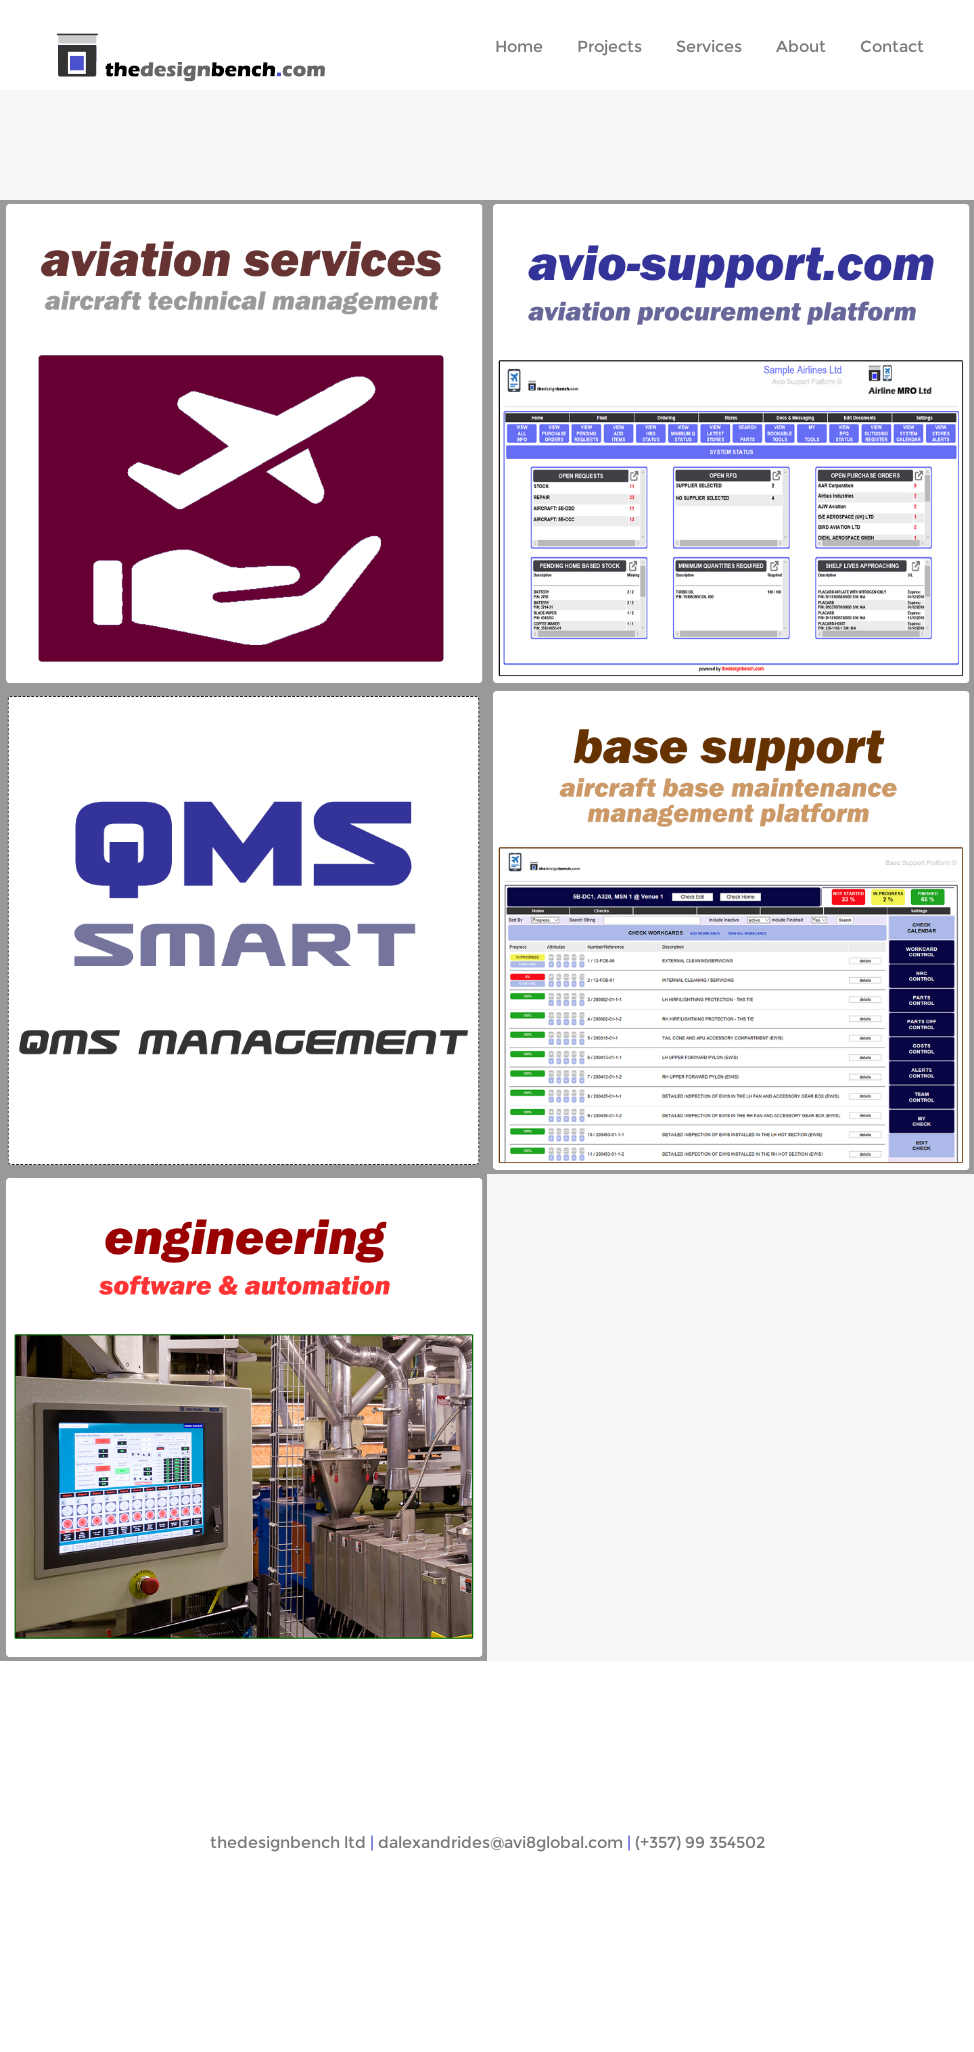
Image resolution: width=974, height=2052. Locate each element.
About (801, 46)
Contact (892, 46)
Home (519, 46)
